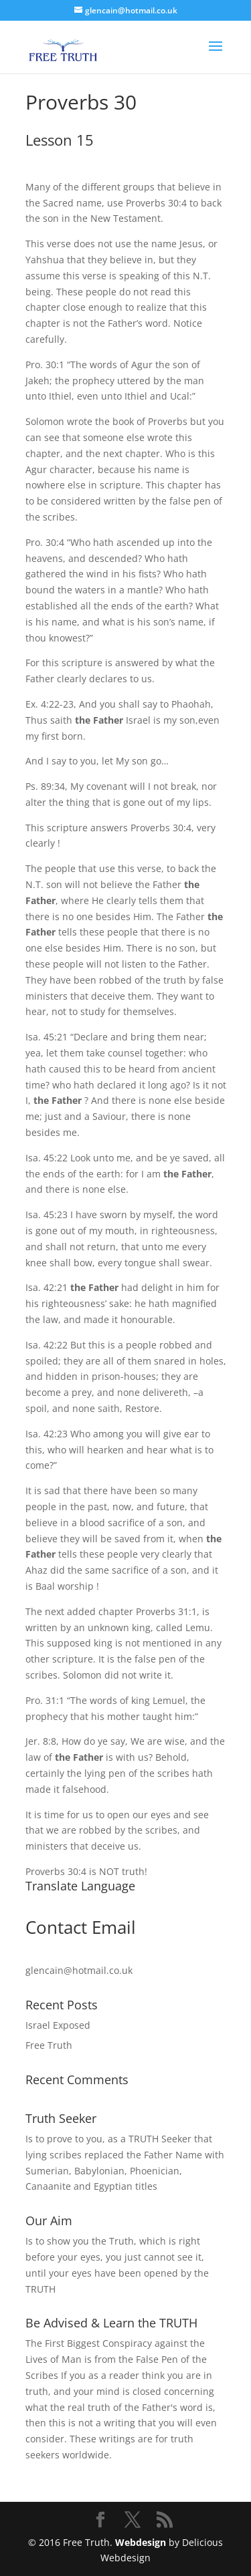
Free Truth (48, 2045)
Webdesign (140, 2542)
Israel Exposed (57, 2025)
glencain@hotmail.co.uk (79, 1970)
